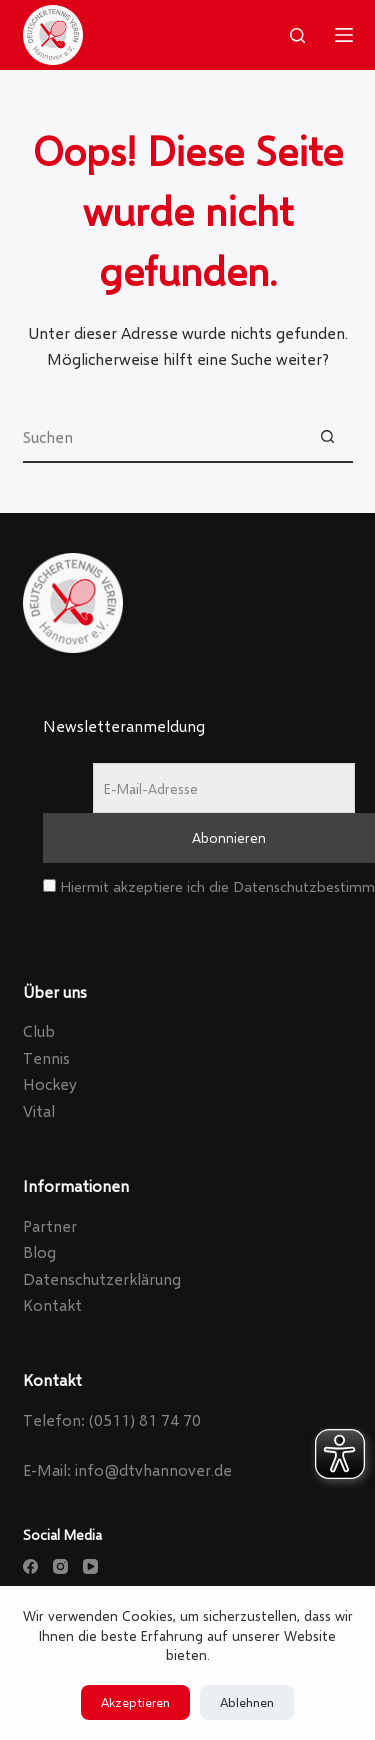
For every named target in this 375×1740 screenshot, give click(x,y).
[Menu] (344, 35)
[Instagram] (60, 1566)
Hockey (50, 1083)
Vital (39, 1110)
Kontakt (52, 1304)
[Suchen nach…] (163, 438)
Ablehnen (247, 1702)
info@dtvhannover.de (153, 1469)
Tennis (46, 1057)
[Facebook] (30, 1566)
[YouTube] (90, 1566)
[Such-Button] (328, 438)
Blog (39, 1251)
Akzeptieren (135, 1702)
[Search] (297, 35)
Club (39, 1030)
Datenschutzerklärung (102, 1278)
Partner (50, 1225)
